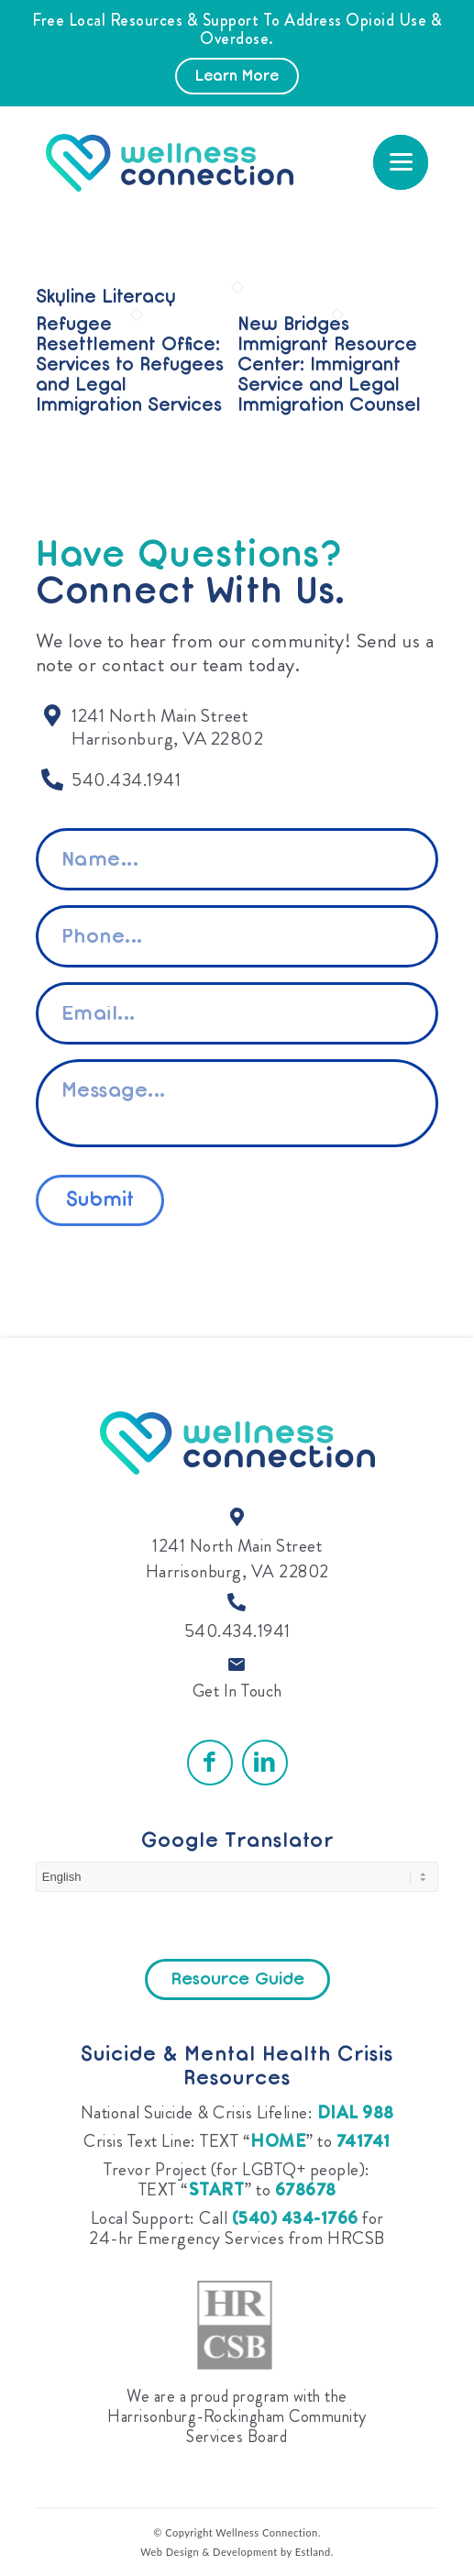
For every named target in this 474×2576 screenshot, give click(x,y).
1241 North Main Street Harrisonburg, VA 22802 (237, 1558)
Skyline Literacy (106, 298)
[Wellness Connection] (183, 163)
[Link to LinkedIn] (265, 1763)
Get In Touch (237, 1690)
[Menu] (400, 162)
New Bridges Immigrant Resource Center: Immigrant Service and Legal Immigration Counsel (329, 366)
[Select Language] (237, 1877)
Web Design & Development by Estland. (237, 2552)
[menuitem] (400, 162)
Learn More (237, 77)
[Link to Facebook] (210, 1763)
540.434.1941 (237, 1631)
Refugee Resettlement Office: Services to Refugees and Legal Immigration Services (130, 366)
